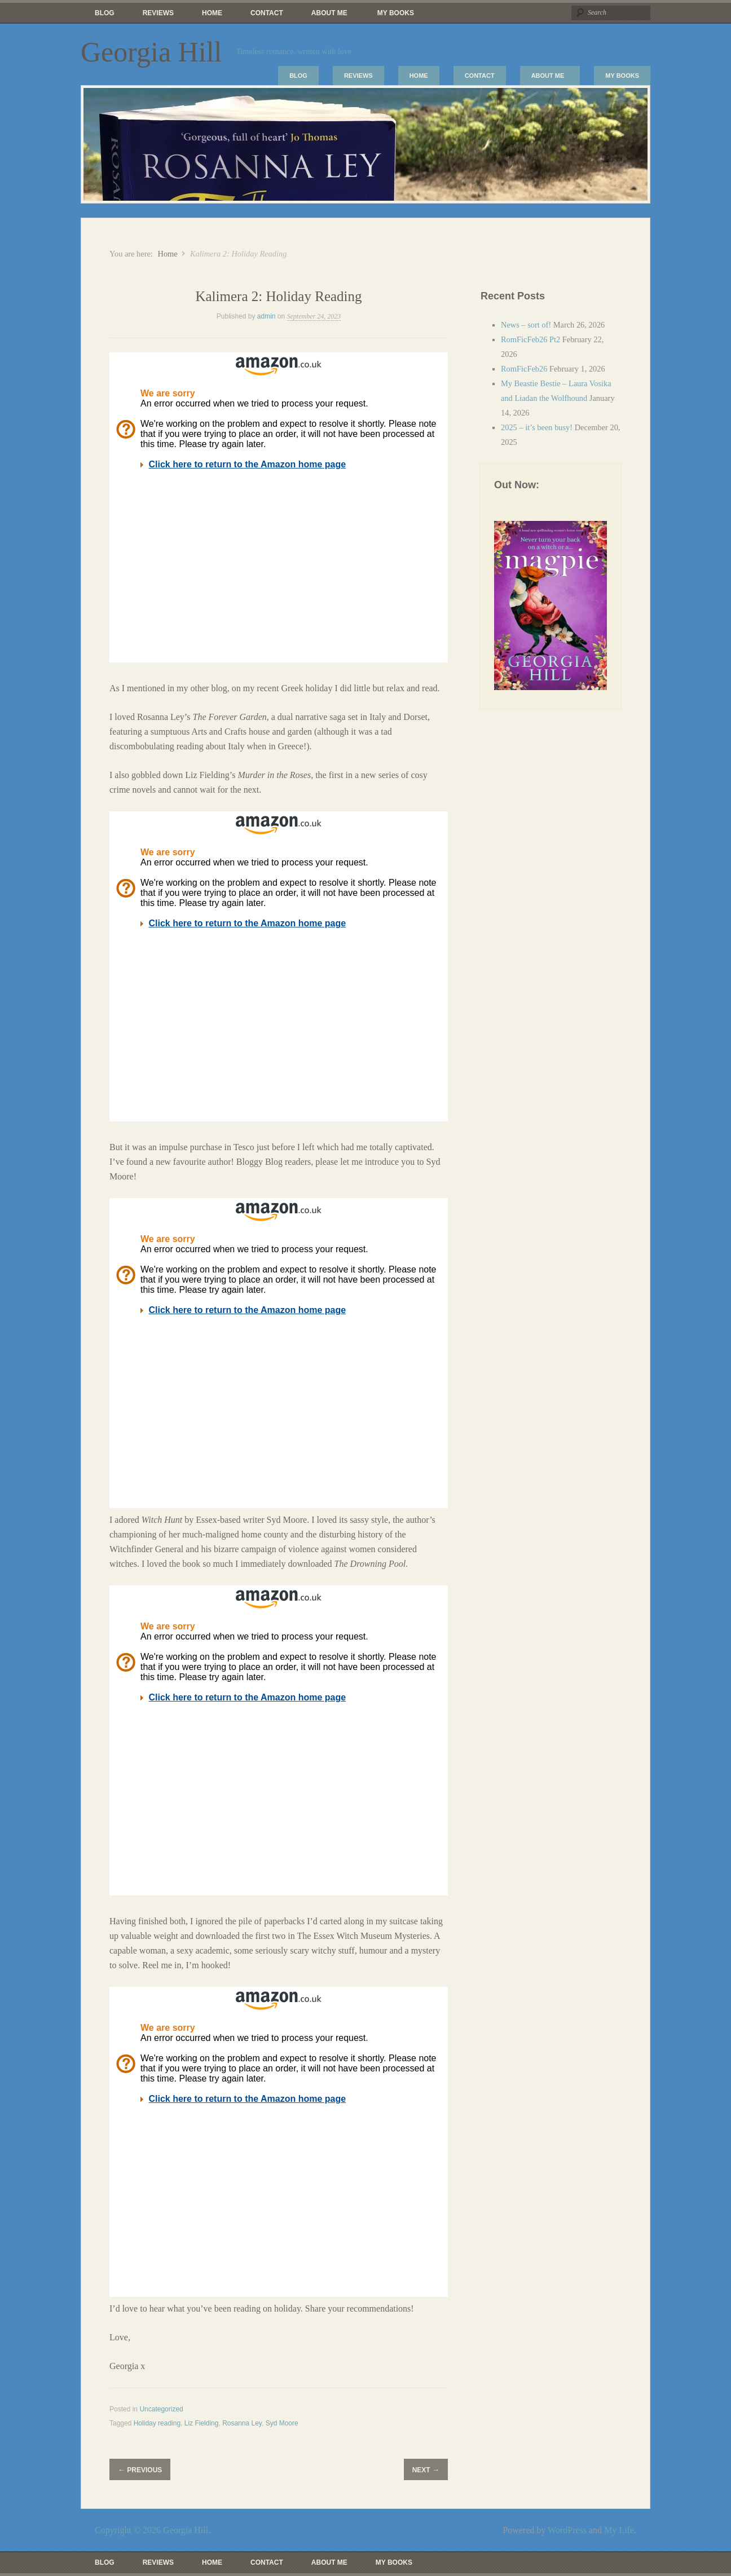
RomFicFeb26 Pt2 (530, 339)
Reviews (158, 13)
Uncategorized (161, 2409)
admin (266, 316)
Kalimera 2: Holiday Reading (278, 296)
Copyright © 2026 (129, 2530)
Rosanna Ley (242, 2423)
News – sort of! (526, 324)
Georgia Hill (151, 52)
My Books (395, 13)
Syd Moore (282, 2423)
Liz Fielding (201, 2423)
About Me (326, 16)
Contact (266, 13)
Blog (105, 13)
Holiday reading (157, 2423)
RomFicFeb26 (524, 368)
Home (212, 13)
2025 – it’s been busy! (537, 427)
